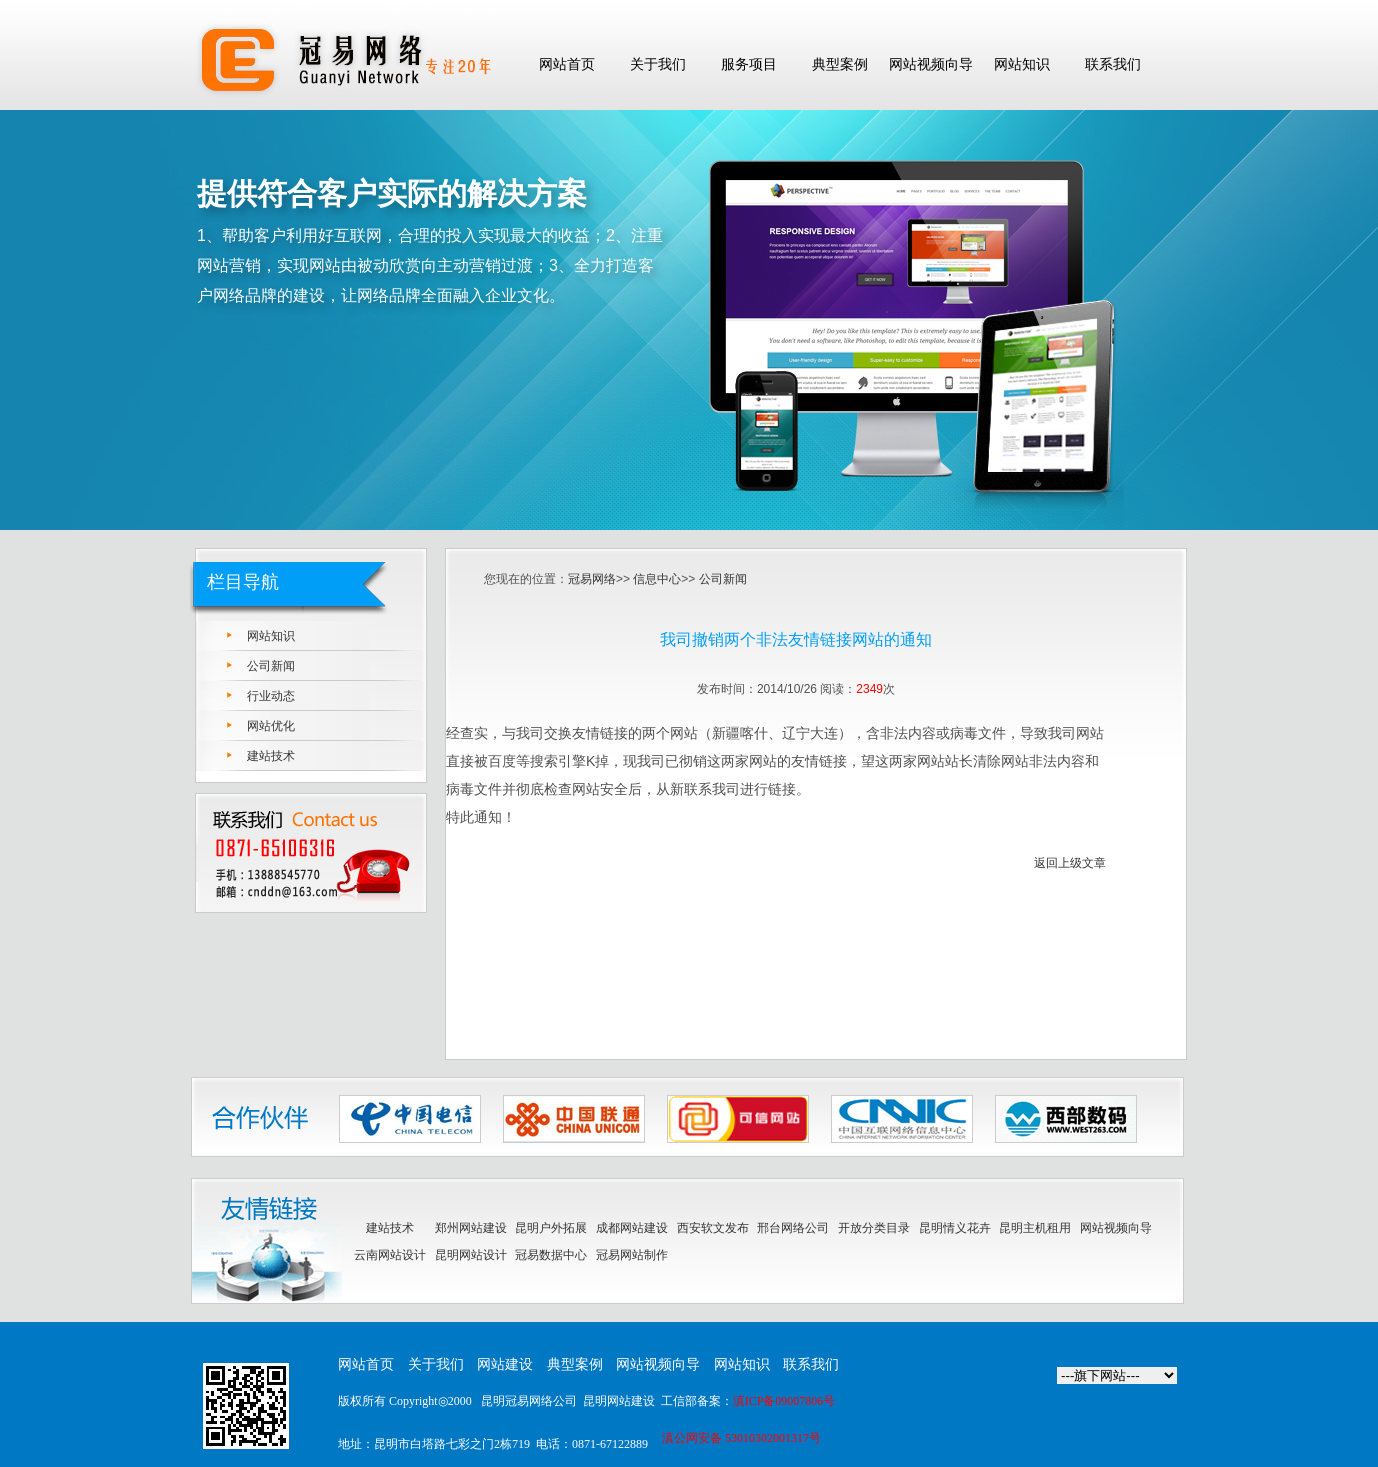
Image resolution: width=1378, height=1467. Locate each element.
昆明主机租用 (1035, 1228)
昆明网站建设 (619, 1401)
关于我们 (436, 1364)
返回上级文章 (1070, 863)
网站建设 (505, 1364)
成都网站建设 (632, 1228)
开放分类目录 (874, 1228)
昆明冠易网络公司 (529, 1401)
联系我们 (811, 1364)
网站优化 (271, 726)
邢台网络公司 (793, 1228)
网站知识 (271, 636)
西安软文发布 (713, 1228)
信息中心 (657, 579)
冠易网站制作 (632, 1255)
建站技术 (271, 756)
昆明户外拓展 (551, 1228)
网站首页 (366, 1364)
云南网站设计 (390, 1255)
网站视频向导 (1116, 1228)
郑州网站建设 (471, 1228)
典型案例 (575, 1364)
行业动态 (271, 696)
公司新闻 (271, 666)
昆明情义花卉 (955, 1228)
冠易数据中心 (551, 1255)
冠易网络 (592, 579)
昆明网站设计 (471, 1255)
